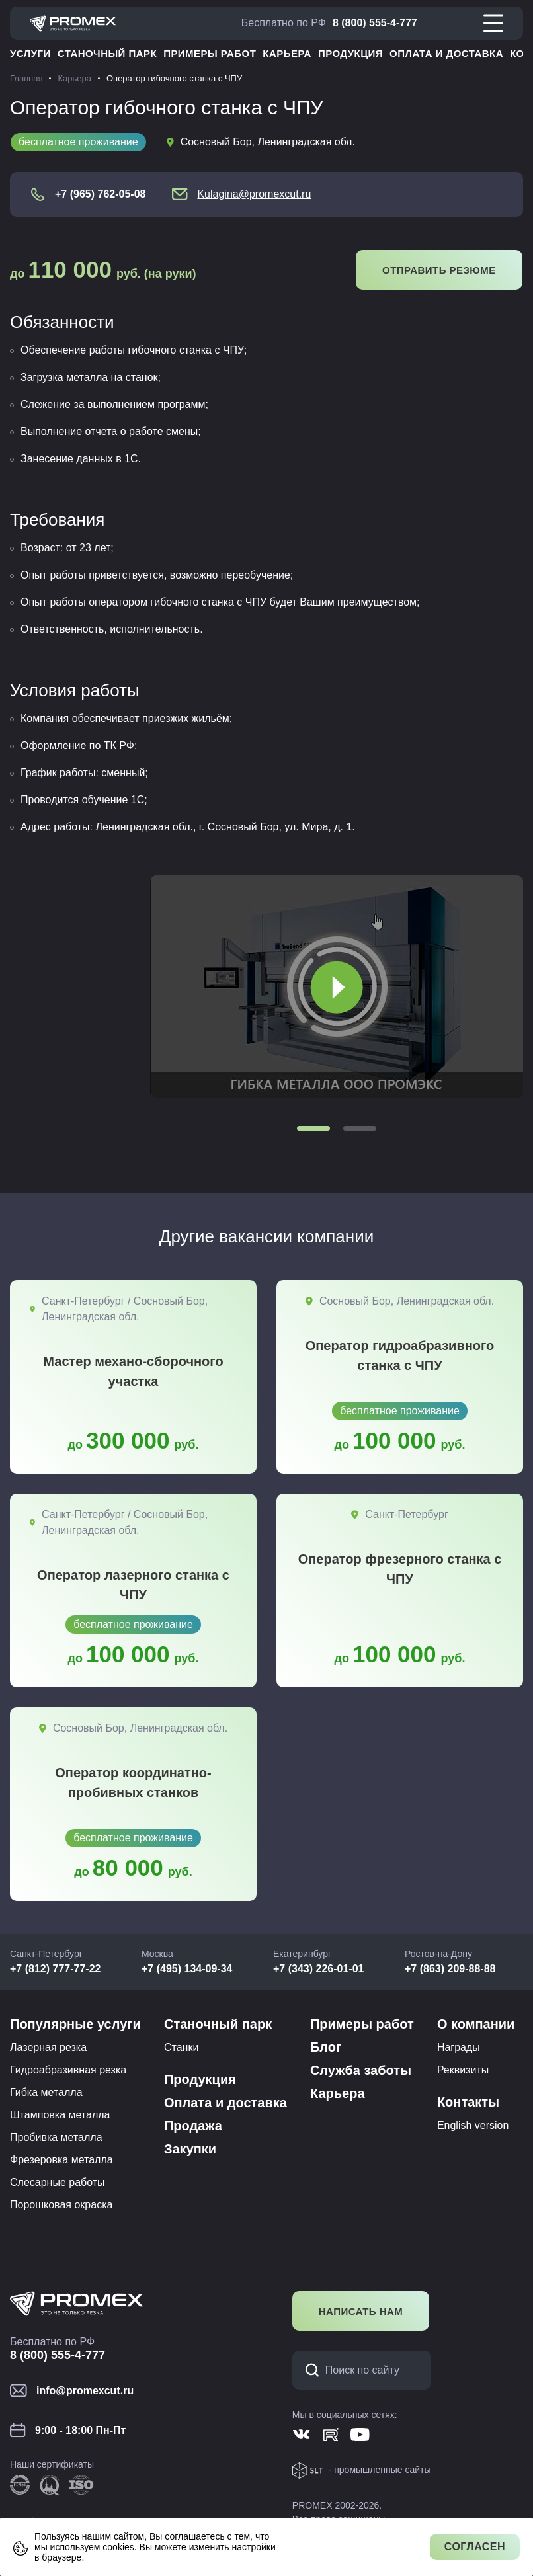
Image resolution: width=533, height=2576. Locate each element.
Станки (181, 2047)
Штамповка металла (60, 2114)
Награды (458, 2047)
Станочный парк (107, 53)
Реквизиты (463, 2069)
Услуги (30, 53)
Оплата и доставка (446, 53)
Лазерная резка (48, 2047)
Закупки (190, 2149)
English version (473, 2125)
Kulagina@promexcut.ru (254, 194)
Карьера (287, 53)
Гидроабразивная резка (68, 2069)
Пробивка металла (56, 2137)
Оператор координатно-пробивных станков (133, 1782)
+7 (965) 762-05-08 (100, 194)
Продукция (350, 53)
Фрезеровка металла (61, 2159)
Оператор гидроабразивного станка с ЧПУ (400, 1355)
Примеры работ (209, 53)
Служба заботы (360, 2070)
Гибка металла (46, 2092)
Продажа (193, 2125)
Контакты (468, 2102)
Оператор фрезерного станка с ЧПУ (400, 1569)
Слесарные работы (57, 2182)
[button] (313, 1128)
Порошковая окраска (61, 2204)
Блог (325, 2047)
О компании (475, 2024)
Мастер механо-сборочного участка (133, 1371)
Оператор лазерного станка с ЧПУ (133, 1585)
